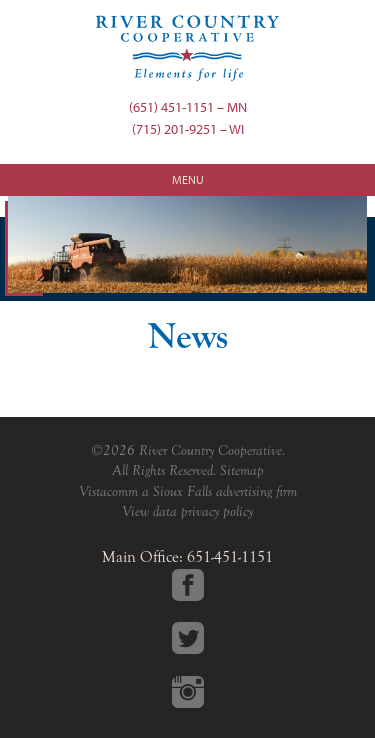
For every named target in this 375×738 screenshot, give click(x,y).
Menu (188, 179)
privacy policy (217, 511)
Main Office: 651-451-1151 (187, 557)
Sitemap (242, 470)
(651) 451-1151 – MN (188, 106)
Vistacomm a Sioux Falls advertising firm (188, 491)
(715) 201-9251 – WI (188, 128)
